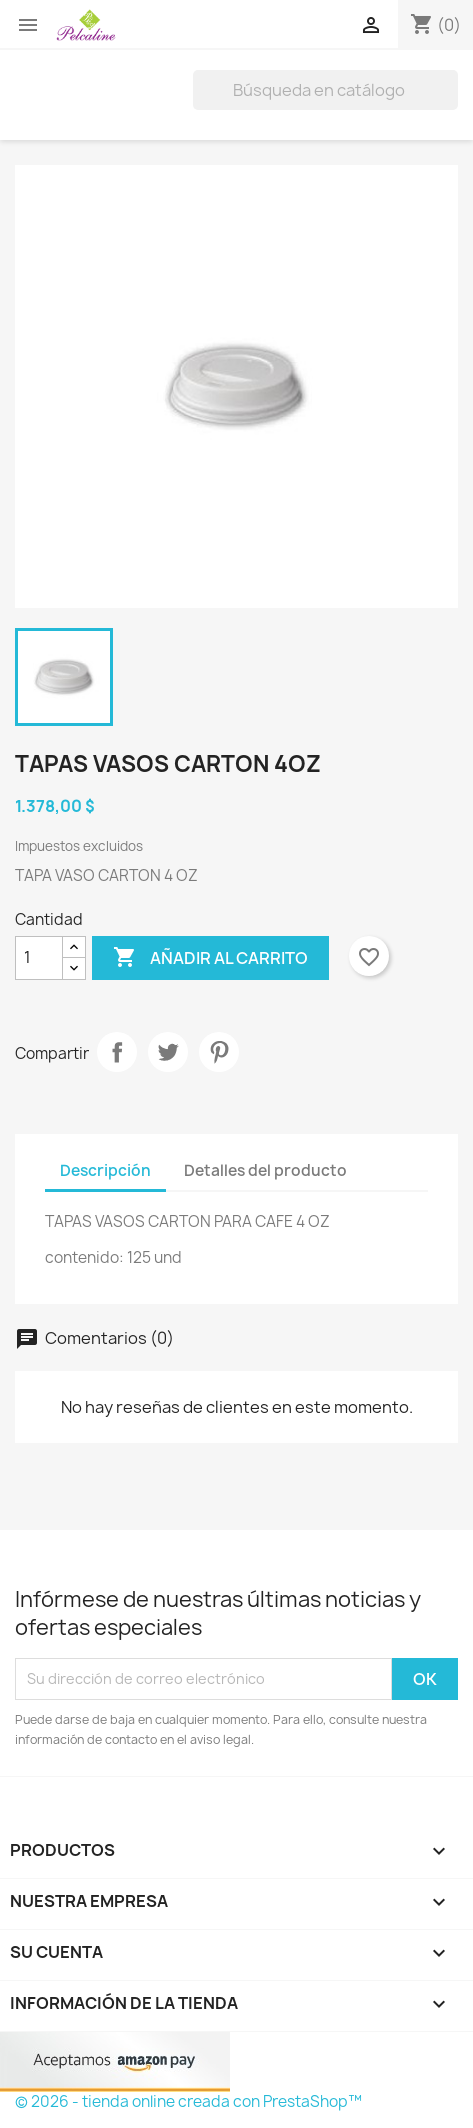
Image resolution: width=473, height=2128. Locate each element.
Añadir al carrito (210, 958)
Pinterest (219, 1052)
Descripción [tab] (105, 1170)
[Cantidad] (39, 958)
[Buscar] (325, 90)
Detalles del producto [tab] (265, 1170)
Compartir (117, 1052)
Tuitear (168, 1052)
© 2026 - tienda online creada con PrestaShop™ (188, 2101)
